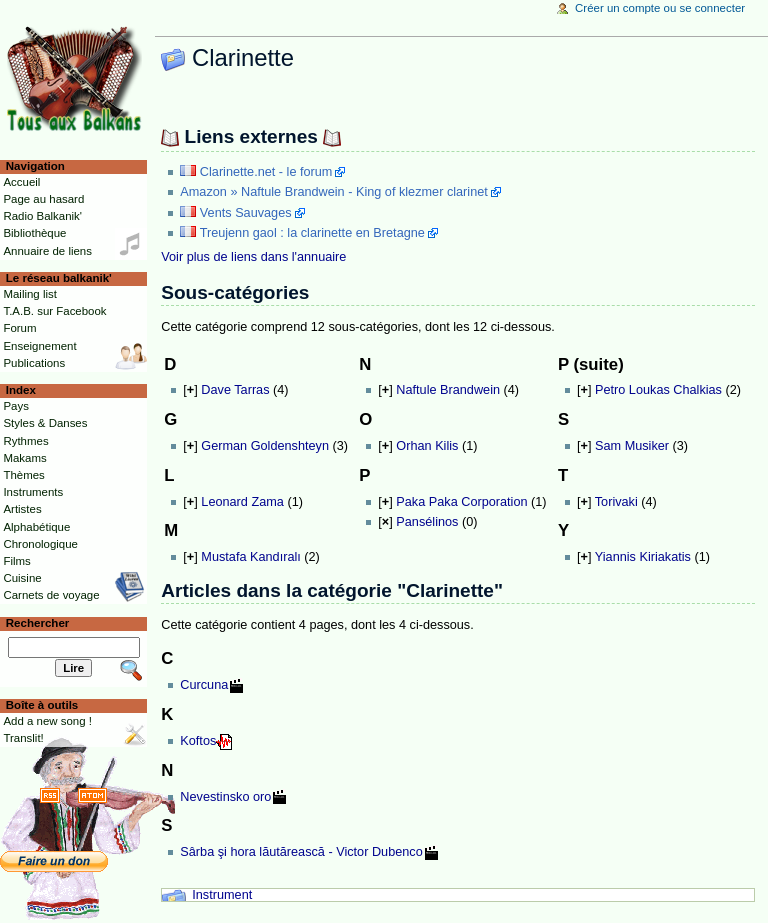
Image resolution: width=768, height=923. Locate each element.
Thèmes (23, 475)
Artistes (22, 509)
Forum (19, 328)
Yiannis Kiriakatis (643, 557)
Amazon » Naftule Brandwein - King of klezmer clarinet (333, 192)
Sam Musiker (632, 446)
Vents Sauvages (246, 213)
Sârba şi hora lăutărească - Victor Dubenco (301, 852)
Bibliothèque (34, 233)
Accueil (21, 182)
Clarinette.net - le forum (266, 172)
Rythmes (25, 441)
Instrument (222, 895)
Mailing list (29, 294)
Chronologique (40, 544)
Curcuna (204, 685)
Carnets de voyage (51, 595)
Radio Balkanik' (42, 216)
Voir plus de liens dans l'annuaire (253, 257)
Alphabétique (36, 527)
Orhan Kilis (427, 446)
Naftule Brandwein (448, 390)
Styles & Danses (45, 423)
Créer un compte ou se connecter (660, 8)
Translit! (23, 738)
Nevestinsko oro (225, 797)
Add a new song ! (47, 721)
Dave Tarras (235, 390)
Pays (15, 406)
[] (190, 390)
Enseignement (39, 346)
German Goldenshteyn (265, 446)
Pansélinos (427, 522)
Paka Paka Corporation (461, 502)
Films (16, 561)
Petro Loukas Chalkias (658, 390)
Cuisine (22, 578)
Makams (24, 458)
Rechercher (38, 623)
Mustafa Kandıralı (250, 557)
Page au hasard (43, 199)
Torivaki (616, 502)
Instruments (33, 492)
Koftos (198, 741)
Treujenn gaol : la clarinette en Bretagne (312, 233)
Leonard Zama (242, 502)
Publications (34, 363)
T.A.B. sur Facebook (54, 311)
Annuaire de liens (47, 251)
